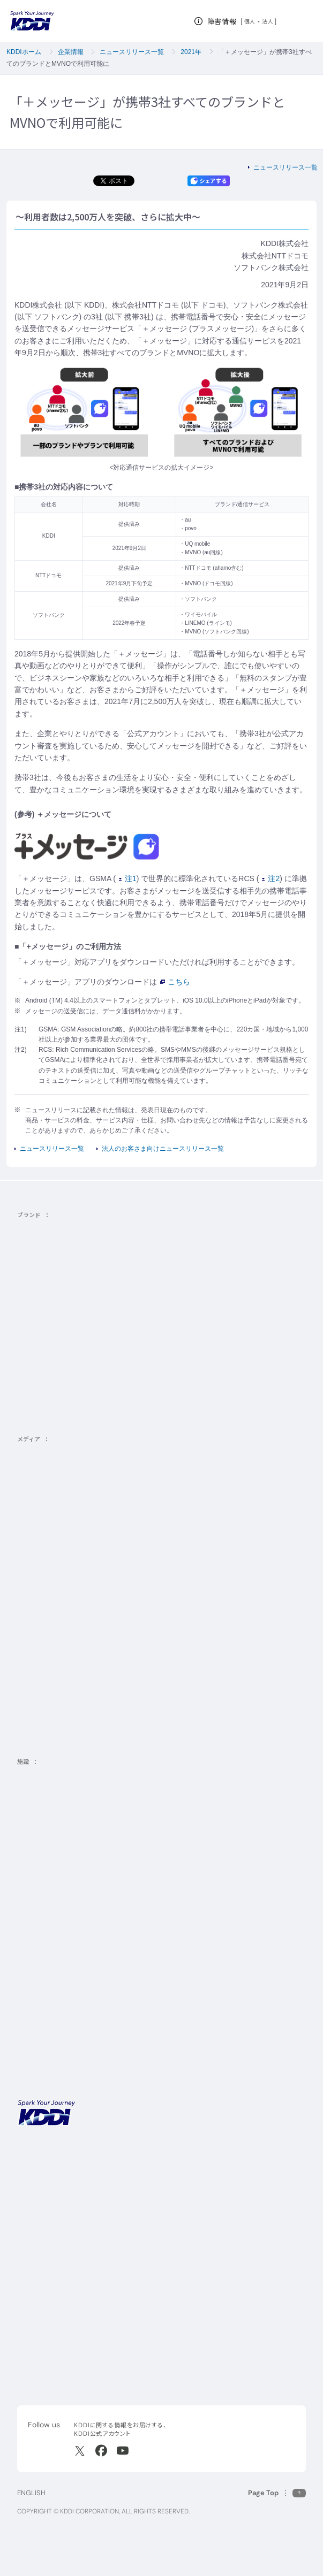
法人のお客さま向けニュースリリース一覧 (163, 1148)
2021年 (191, 52)
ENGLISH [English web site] (31, 2492)
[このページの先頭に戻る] (277, 2492)
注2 (271, 878)
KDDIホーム (23, 52)
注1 (128, 878)
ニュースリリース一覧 (132, 52)
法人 (268, 21)
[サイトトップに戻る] (32, 21)
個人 (250, 21)
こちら (175, 981)
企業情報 (71, 52)
